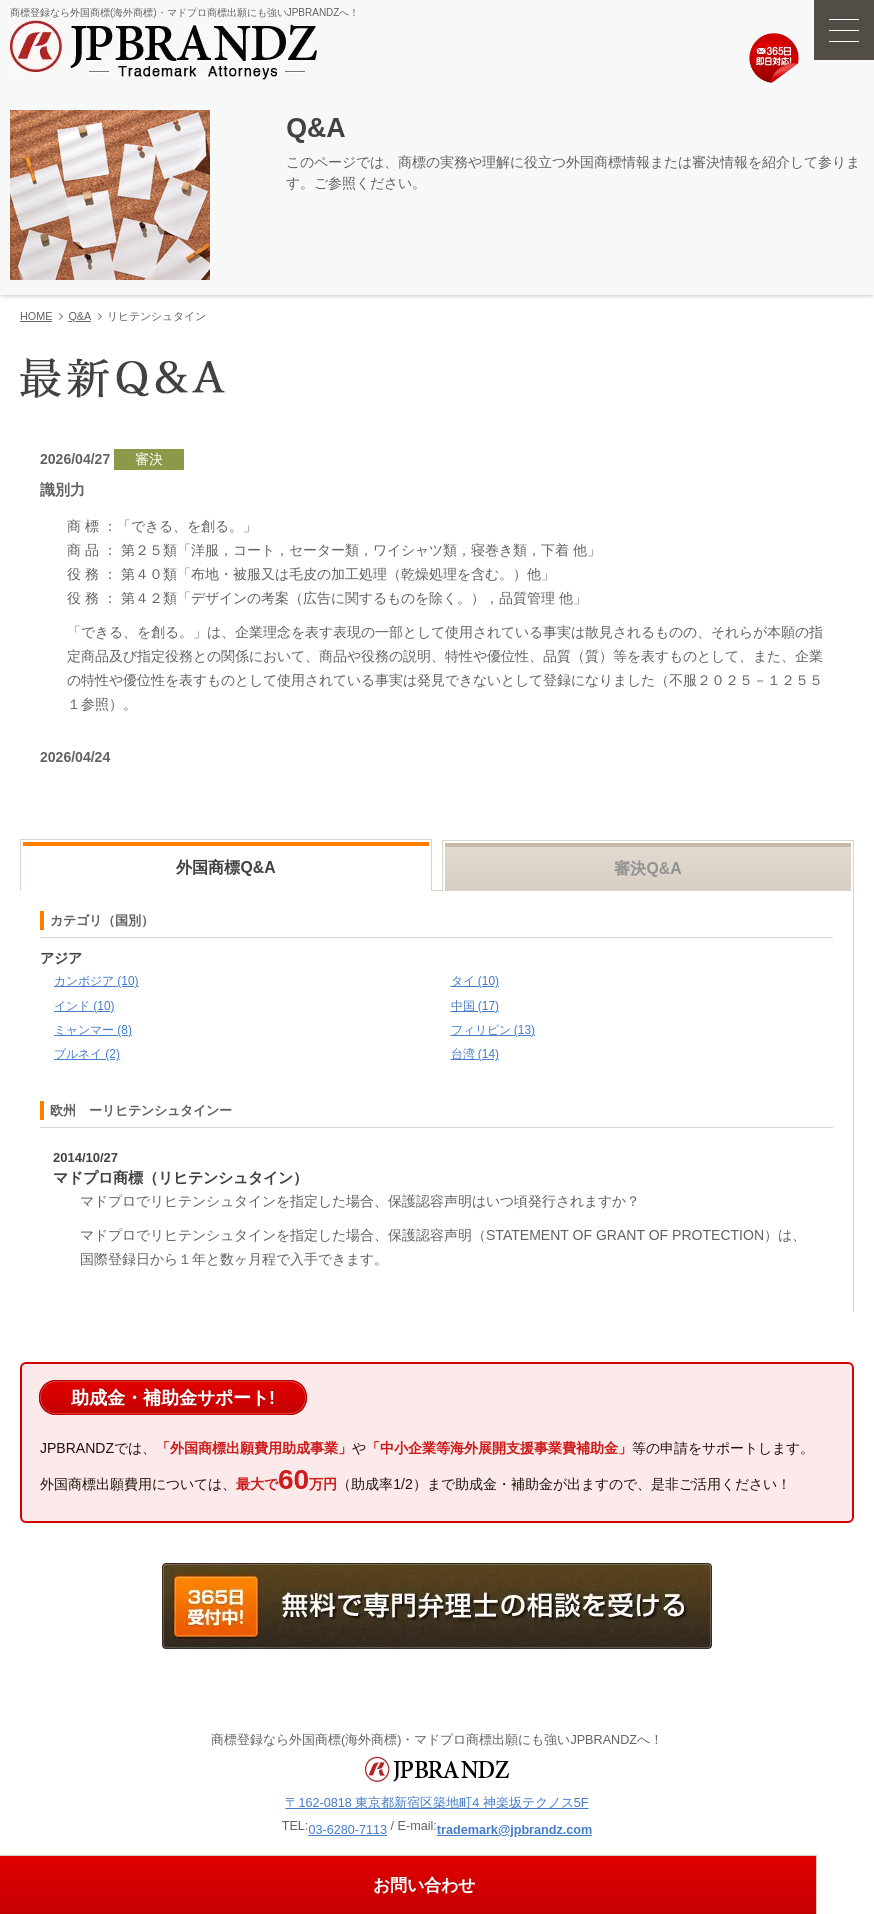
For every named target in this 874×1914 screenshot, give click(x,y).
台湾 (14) (475, 1054)
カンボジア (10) (96, 981)
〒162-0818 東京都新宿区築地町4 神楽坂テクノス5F (436, 1803)
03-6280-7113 (347, 1830)
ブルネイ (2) (87, 1054)
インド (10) (84, 1006)
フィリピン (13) (493, 1030)
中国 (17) (475, 1006)
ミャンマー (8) (93, 1030)
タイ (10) (475, 981)
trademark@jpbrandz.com (514, 1830)
